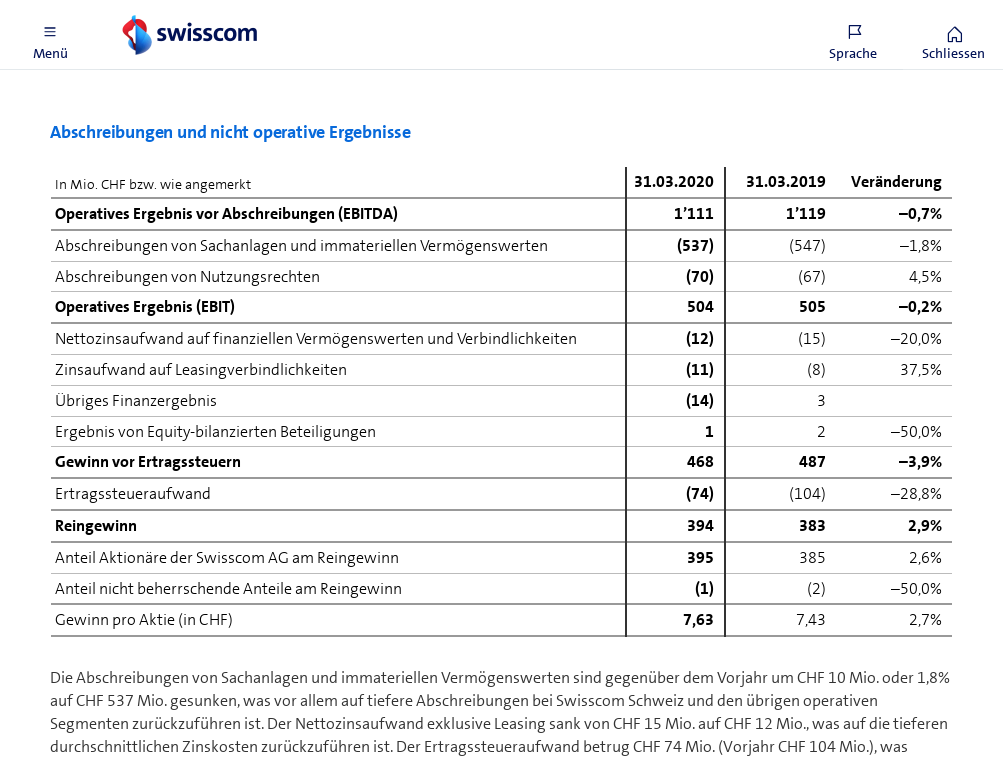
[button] (50, 35)
